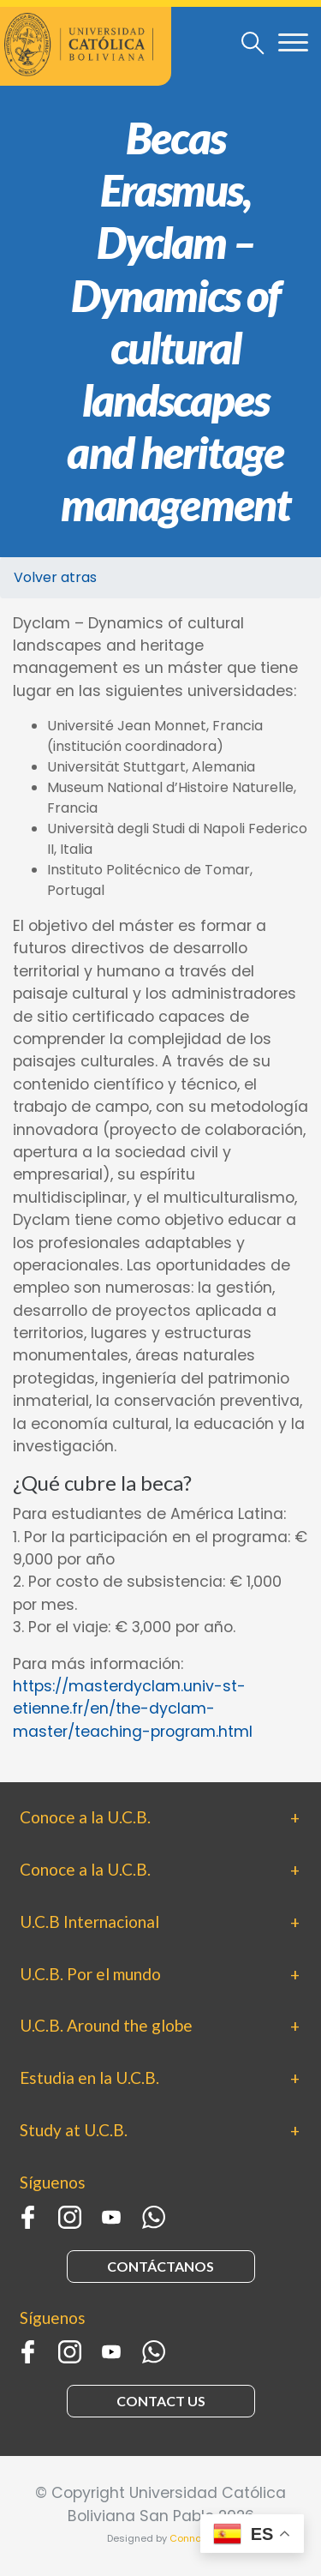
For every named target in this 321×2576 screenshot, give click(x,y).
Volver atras (55, 577)
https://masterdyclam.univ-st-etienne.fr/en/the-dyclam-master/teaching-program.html (133, 1709)
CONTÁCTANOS (160, 2266)
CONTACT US (160, 2401)
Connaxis (192, 2538)
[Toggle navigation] (253, 43)
